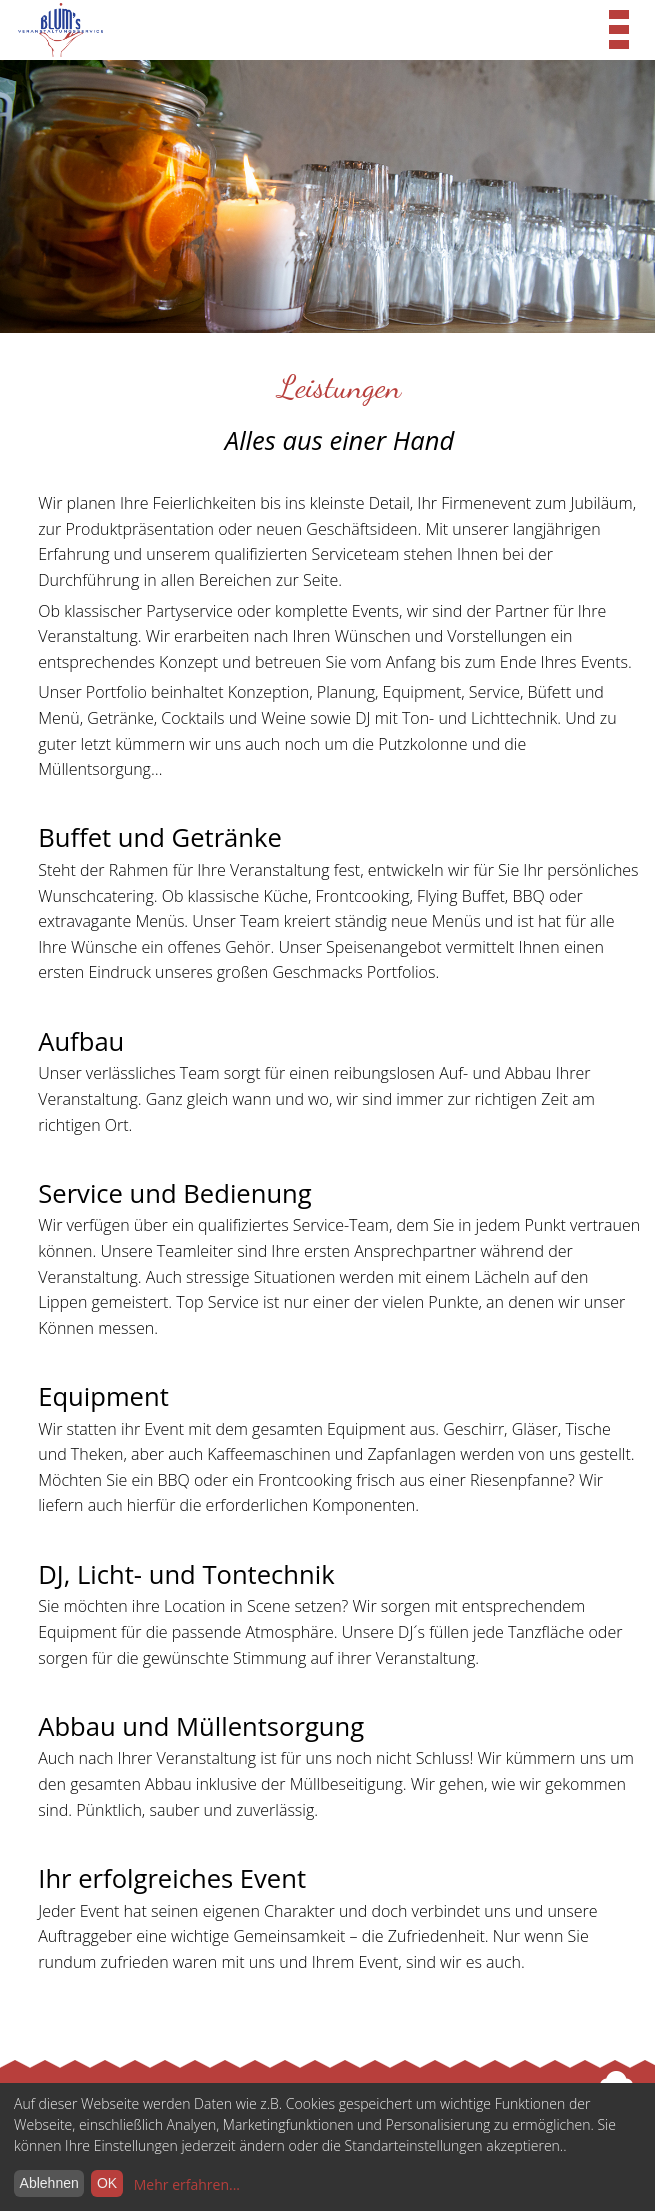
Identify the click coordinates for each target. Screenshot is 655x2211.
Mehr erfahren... (187, 2184)
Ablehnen (49, 2183)
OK (107, 2183)
